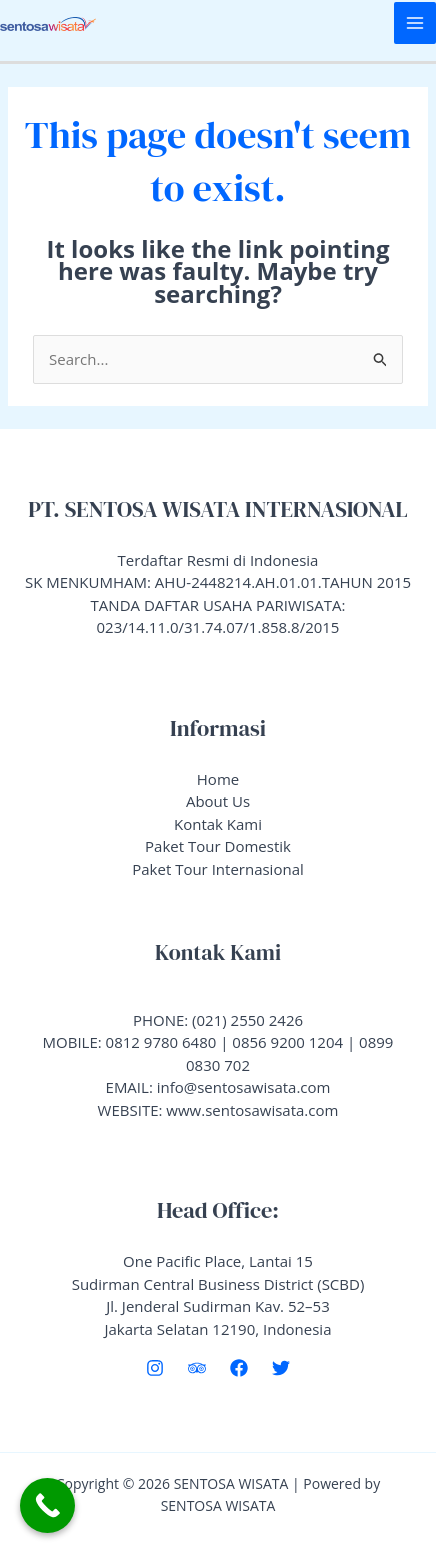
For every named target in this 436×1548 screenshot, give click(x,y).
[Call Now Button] (47, 1505)
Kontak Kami (218, 824)
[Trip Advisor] (197, 1368)
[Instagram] (155, 1368)
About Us (218, 801)
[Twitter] (281, 1368)
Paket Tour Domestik (218, 846)
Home (218, 779)
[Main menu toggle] (415, 23)
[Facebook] (239, 1368)
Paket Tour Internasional (218, 869)
